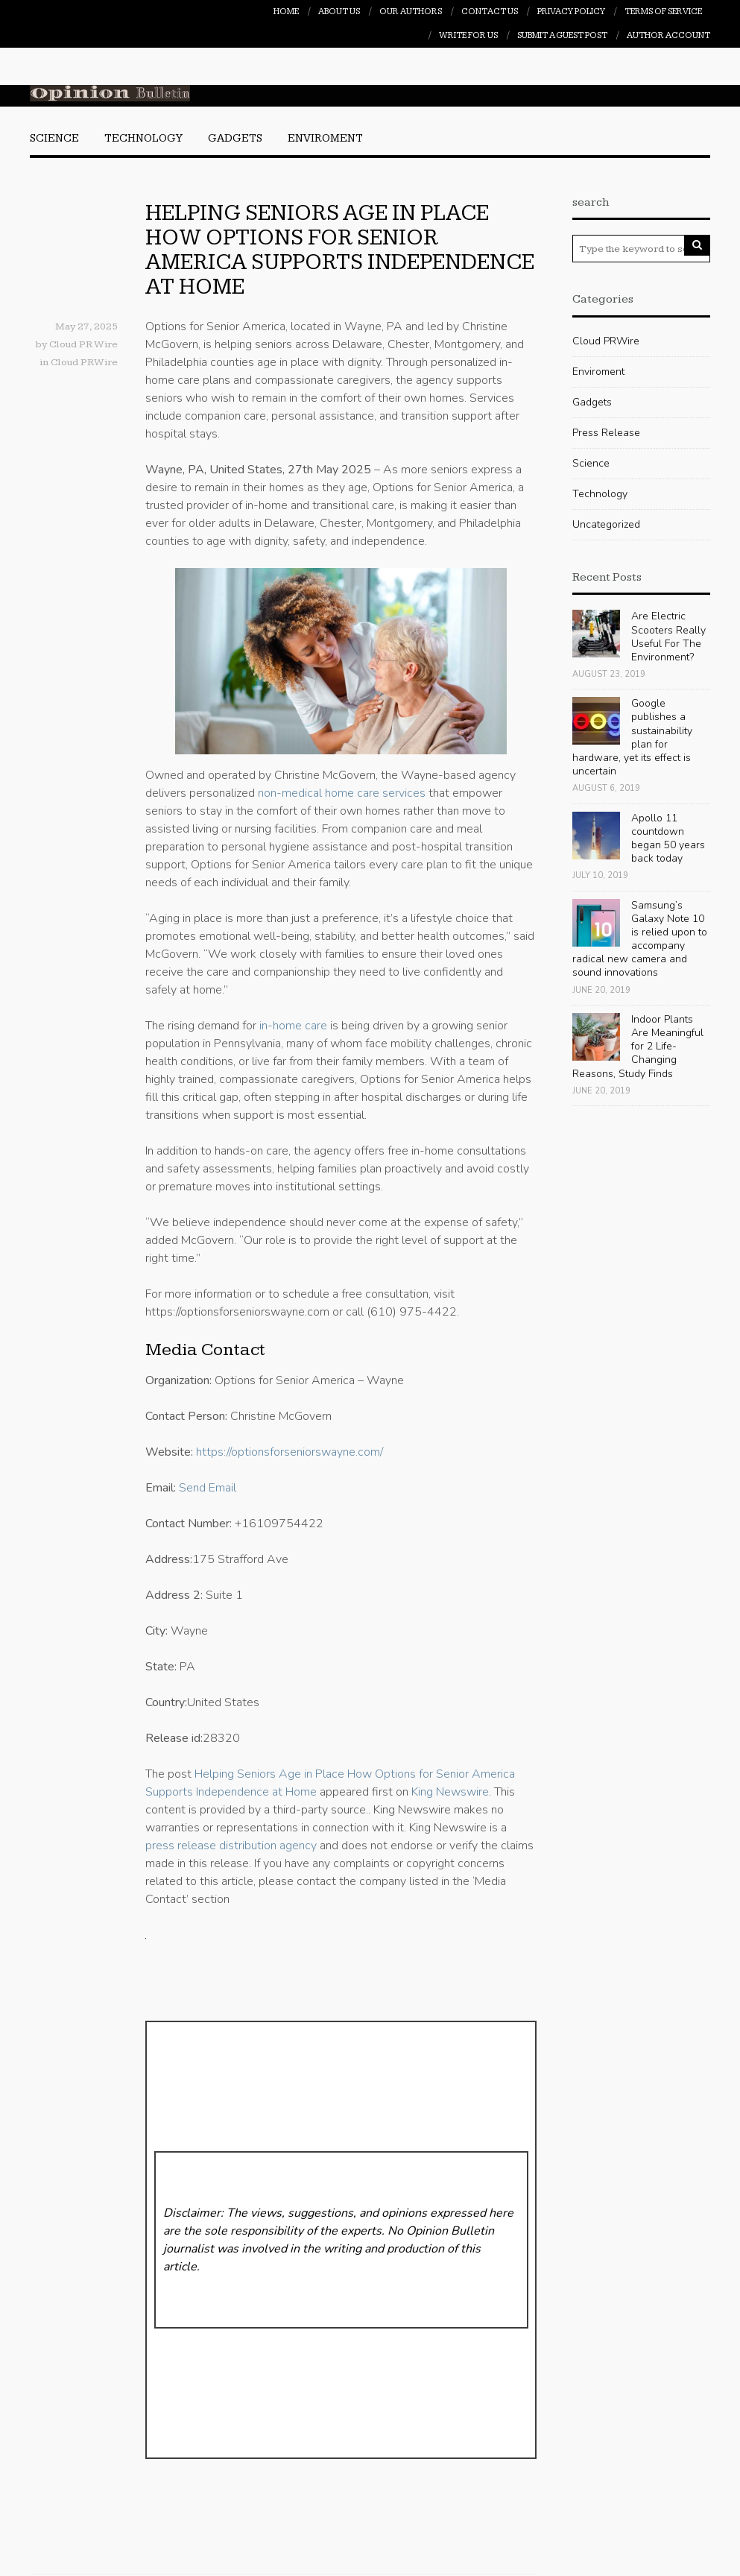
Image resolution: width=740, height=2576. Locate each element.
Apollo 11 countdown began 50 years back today (668, 838)
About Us (339, 11)
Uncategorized (606, 524)
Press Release (606, 433)
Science (54, 138)
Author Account (668, 35)
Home (286, 11)
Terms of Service (663, 11)
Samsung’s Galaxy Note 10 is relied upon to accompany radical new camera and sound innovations (639, 939)
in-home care (293, 1025)
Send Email (207, 1488)
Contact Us (489, 11)
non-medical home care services (342, 793)
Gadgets (235, 138)
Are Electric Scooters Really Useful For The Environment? (668, 636)
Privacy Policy (571, 11)
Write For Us (468, 35)
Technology (143, 138)
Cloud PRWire (84, 362)
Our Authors (410, 11)
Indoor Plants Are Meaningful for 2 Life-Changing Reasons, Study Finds (637, 1046)
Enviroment (325, 138)
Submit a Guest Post (562, 35)
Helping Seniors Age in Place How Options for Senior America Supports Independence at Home (339, 250)
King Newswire (450, 1792)
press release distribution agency (231, 1845)
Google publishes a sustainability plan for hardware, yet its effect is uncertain (632, 737)
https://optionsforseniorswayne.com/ (289, 1452)
